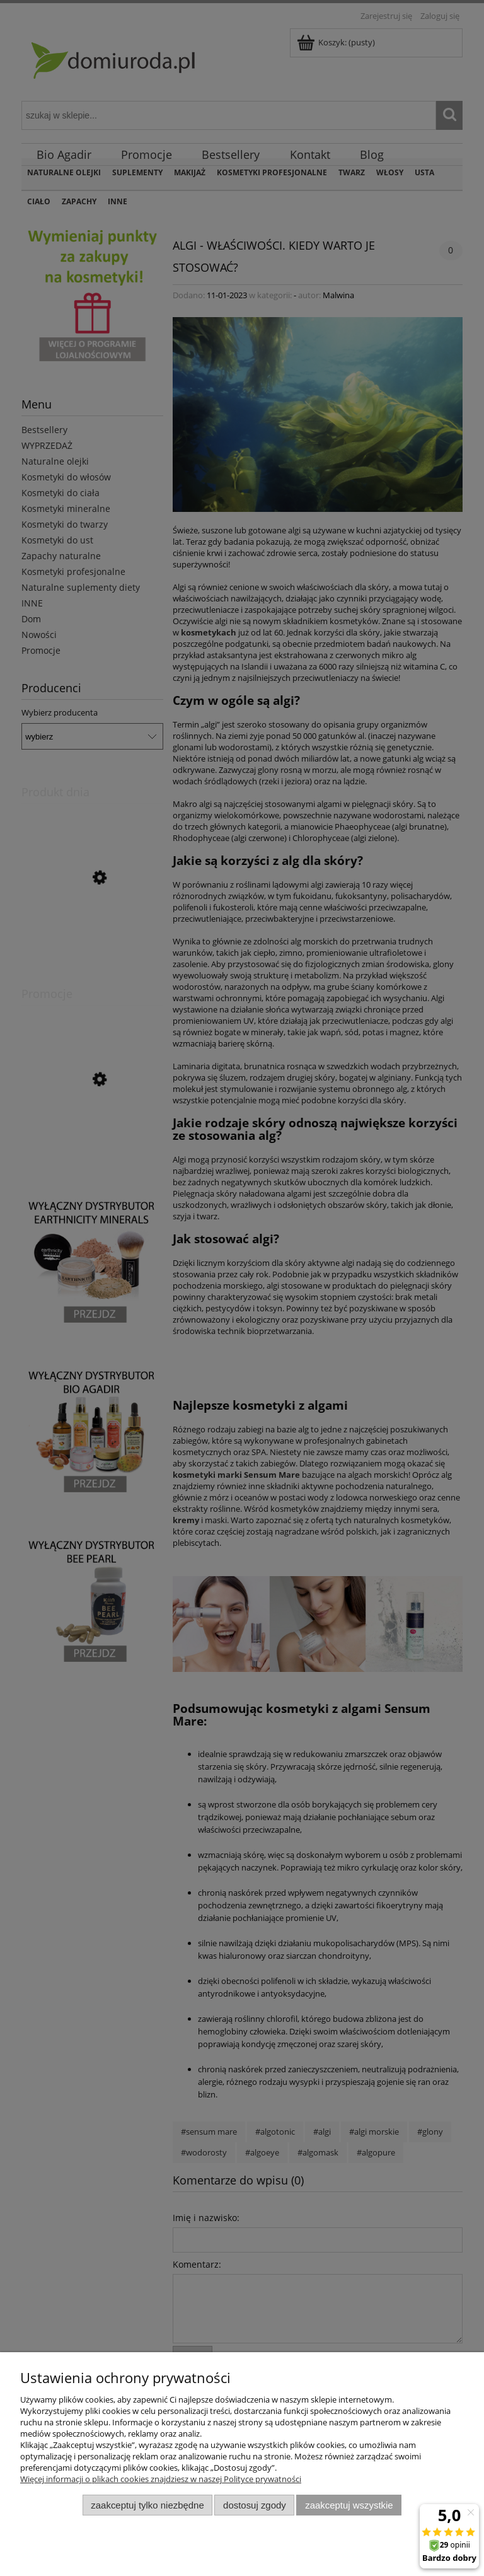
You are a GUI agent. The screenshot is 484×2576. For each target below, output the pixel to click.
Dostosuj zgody (254, 2505)
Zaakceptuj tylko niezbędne (147, 2505)
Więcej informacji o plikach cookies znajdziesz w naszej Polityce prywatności (160, 2479)
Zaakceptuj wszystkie (349, 2505)
